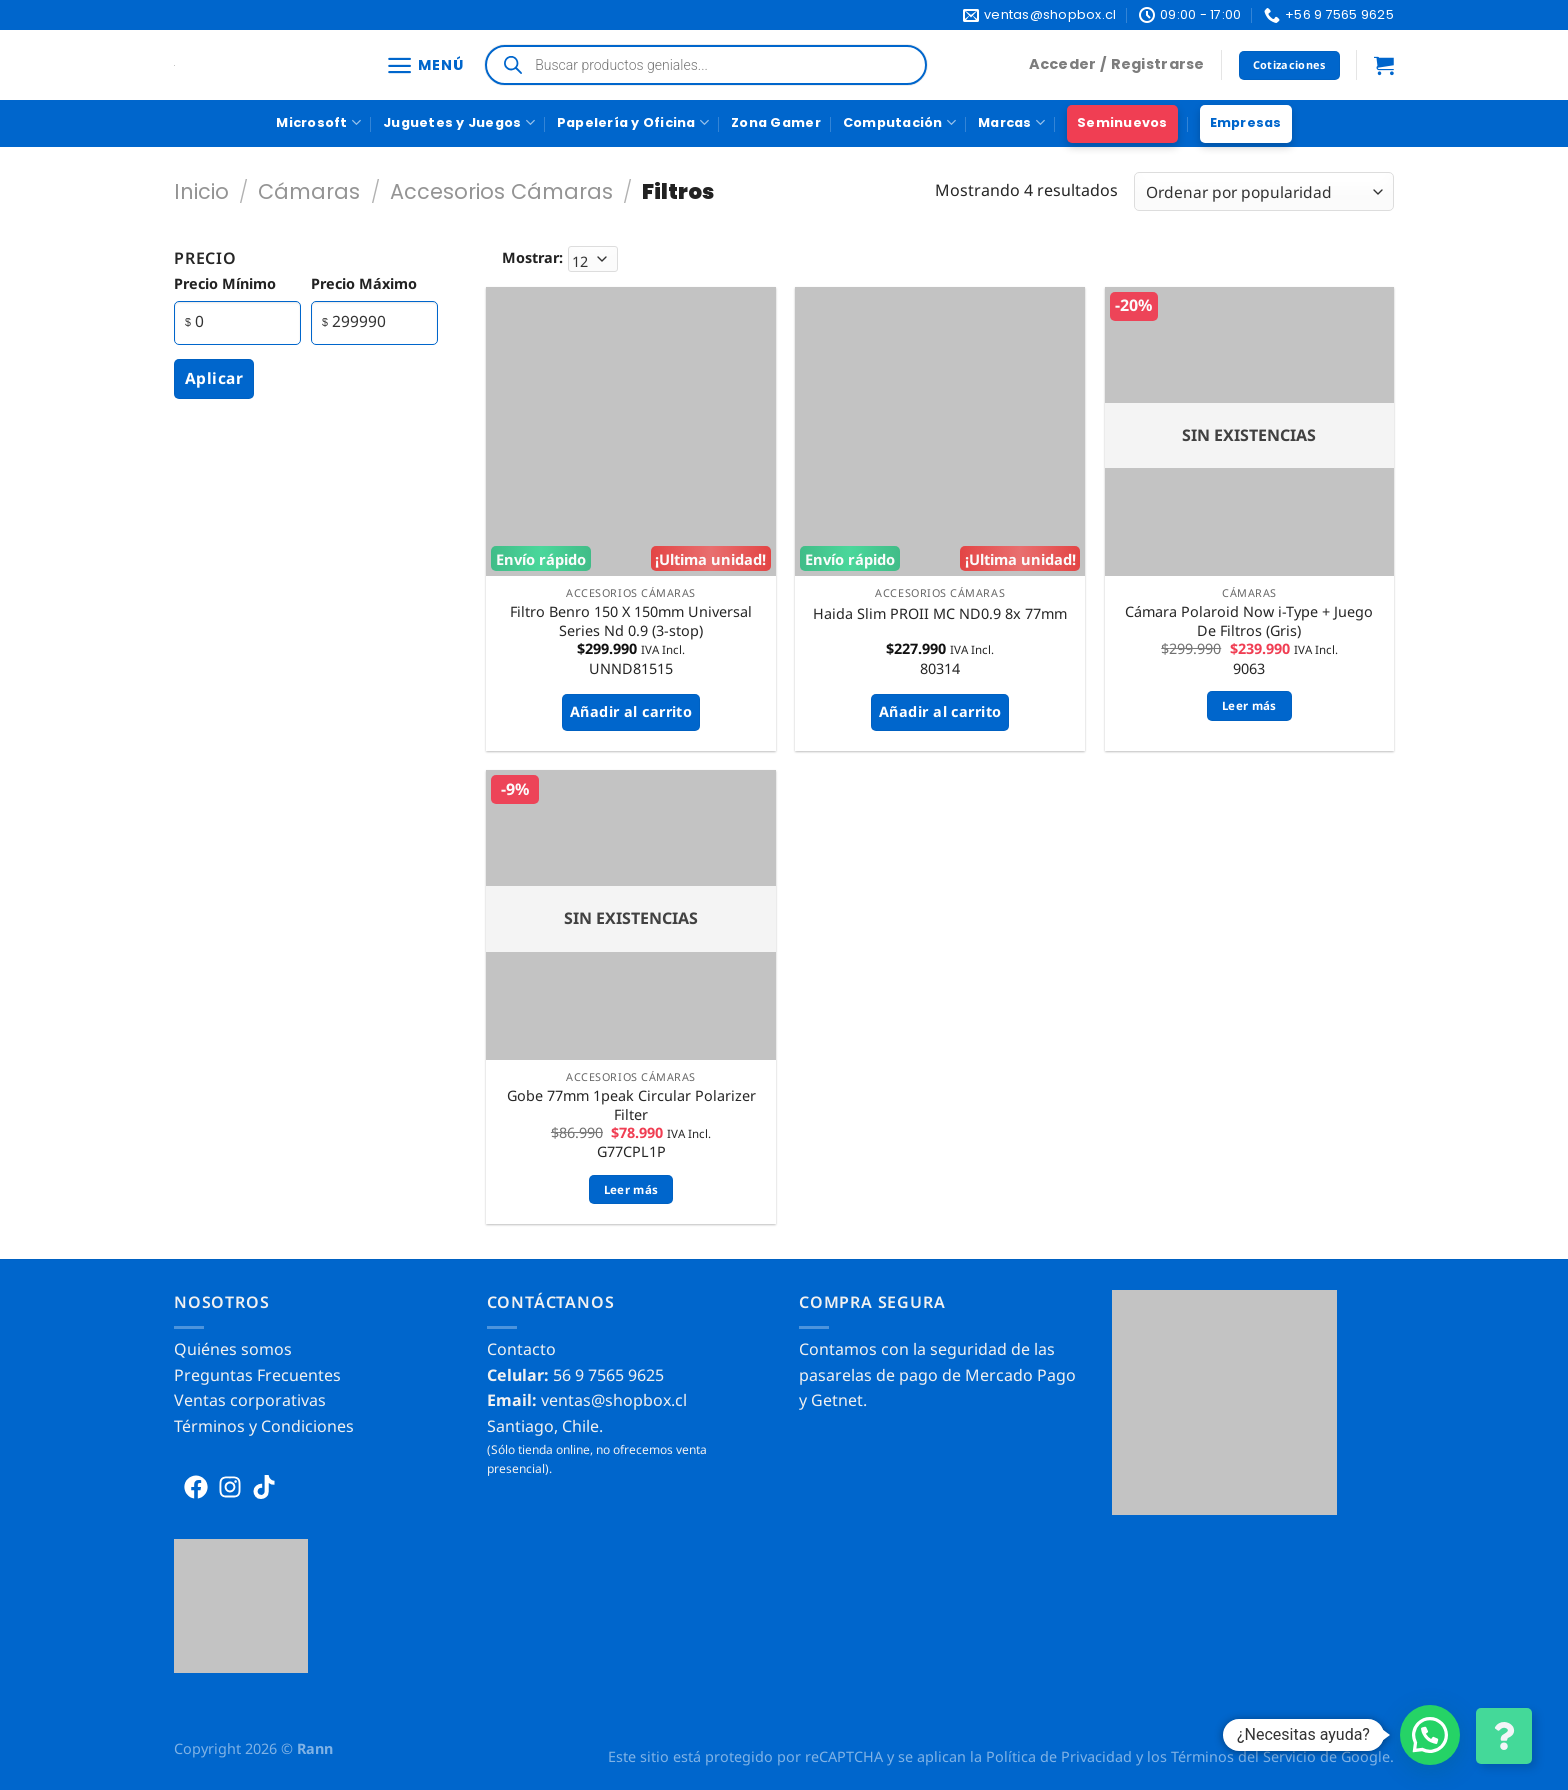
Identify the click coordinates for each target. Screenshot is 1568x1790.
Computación (899, 122)
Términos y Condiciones (264, 1426)
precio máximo (364, 283)
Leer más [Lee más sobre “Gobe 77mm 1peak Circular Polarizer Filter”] (631, 1189)
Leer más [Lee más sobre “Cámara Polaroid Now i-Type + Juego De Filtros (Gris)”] (1249, 705)
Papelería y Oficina (633, 122)
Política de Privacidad (1059, 1756)
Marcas (1011, 122)
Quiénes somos (233, 1349)
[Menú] (424, 65)
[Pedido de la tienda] (1264, 191)
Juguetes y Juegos (459, 122)
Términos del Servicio (1243, 1756)
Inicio (201, 191)
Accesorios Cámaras (501, 191)
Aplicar (214, 378)
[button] (1430, 1735)
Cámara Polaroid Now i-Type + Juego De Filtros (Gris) (1249, 621)
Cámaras (309, 191)
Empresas (1246, 122)
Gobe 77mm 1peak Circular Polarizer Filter (631, 1105)
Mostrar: (532, 257)
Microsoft (318, 122)
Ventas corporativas (250, 1400)
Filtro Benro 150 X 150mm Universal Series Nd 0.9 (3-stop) (631, 621)
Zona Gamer (776, 122)
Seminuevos (1122, 122)
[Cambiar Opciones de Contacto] (1504, 1736)
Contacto (521, 1349)
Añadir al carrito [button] (631, 711)
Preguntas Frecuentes (257, 1375)
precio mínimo (225, 283)
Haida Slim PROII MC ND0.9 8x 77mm (940, 614)
